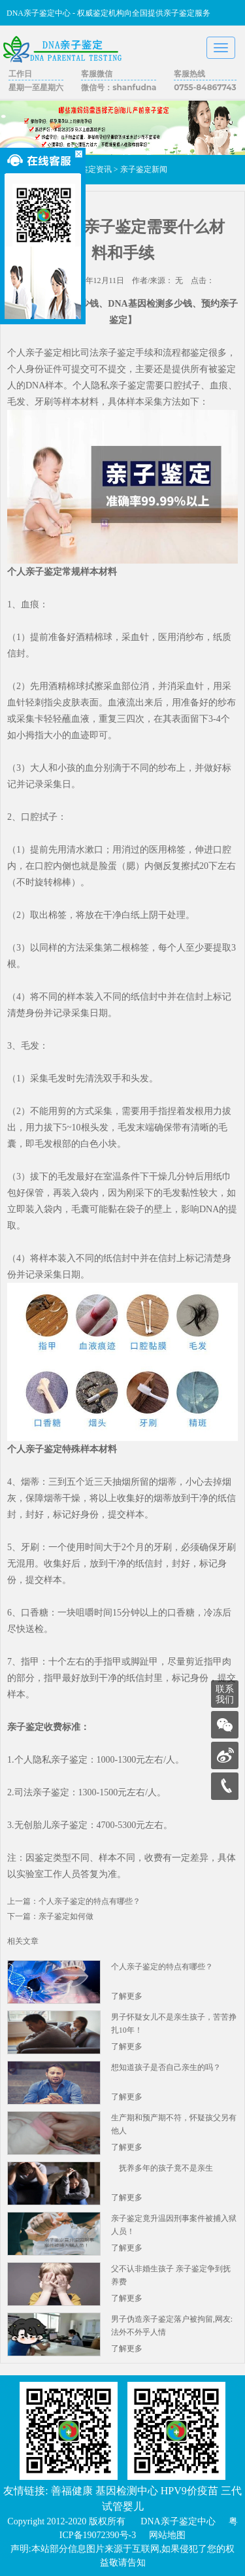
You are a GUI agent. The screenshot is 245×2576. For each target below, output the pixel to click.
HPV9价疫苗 (189, 2490)
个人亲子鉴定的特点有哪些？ (162, 1966)
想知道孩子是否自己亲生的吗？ (166, 2067)
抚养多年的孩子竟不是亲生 (162, 2168)
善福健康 (72, 2490)
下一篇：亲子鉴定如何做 (50, 1916)
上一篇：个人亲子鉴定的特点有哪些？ (73, 1901)
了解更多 (126, 1996)
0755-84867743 (205, 87)
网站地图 (167, 2535)
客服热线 (189, 73)
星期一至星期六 (35, 87)
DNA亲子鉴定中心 (177, 2521)
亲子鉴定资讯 (88, 169)
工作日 (20, 73)
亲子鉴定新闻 (143, 169)
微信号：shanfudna (118, 87)
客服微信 (96, 73)
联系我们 (225, 1694)
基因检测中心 (126, 2490)
